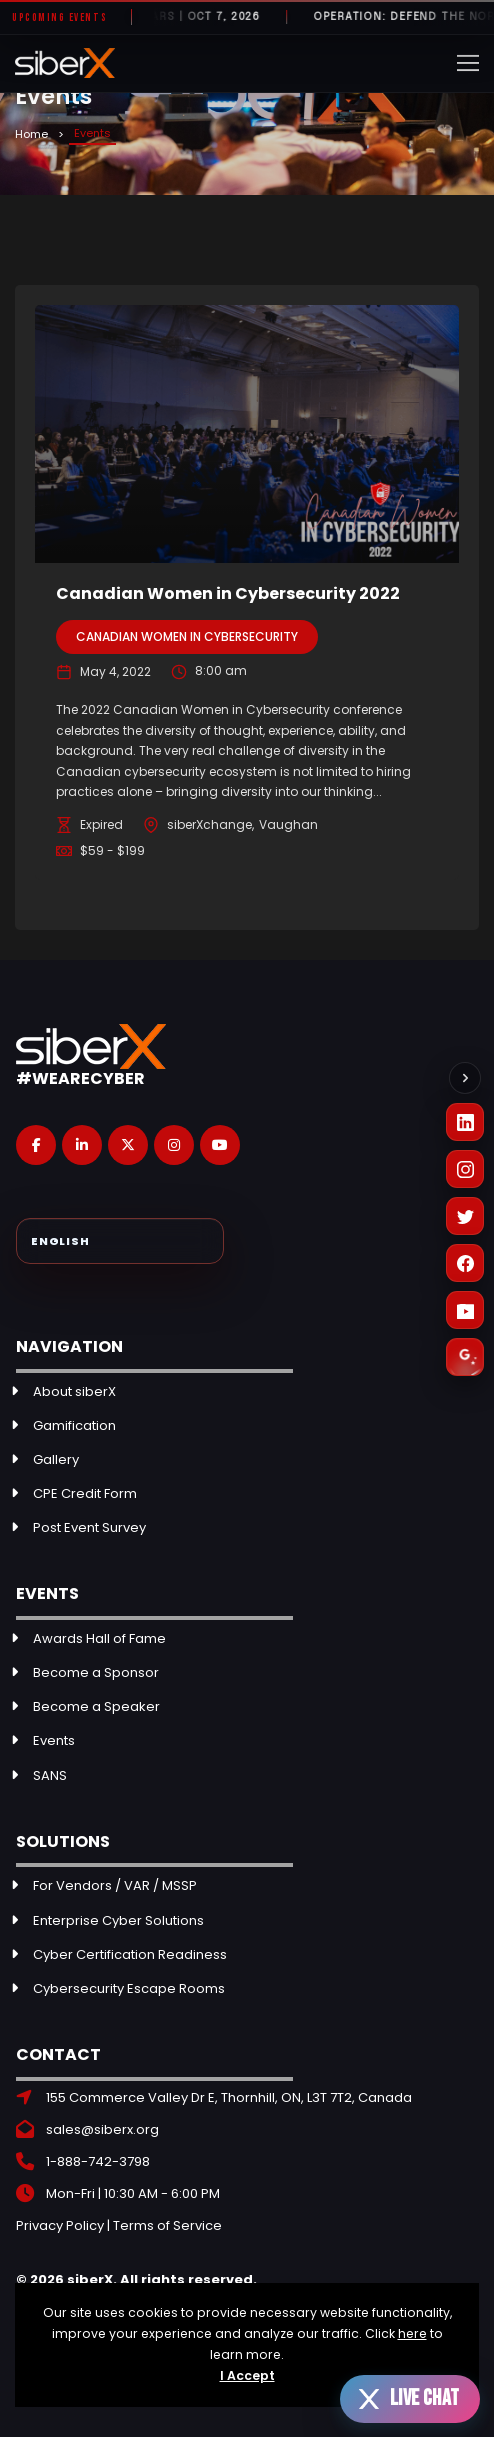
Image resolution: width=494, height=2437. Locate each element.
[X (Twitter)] (465, 1216)
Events (54, 1740)
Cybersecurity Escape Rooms (129, 1988)
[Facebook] (465, 1263)
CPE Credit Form (85, 1493)
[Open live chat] (410, 2399)
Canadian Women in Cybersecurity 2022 (228, 593)
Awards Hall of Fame (99, 1638)
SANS (50, 1775)
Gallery (56, 1459)
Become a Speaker (96, 1706)
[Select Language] (120, 1241)
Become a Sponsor (96, 1672)
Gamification (74, 1425)
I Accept (247, 2375)
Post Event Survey (89, 1527)
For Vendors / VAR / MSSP (115, 1885)
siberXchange (209, 824)
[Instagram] (465, 1169)
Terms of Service (167, 2225)
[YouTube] (465, 1310)
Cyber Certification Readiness (130, 1954)
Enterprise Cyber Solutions (118, 1920)
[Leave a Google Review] (465, 1357)
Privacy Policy (60, 2225)
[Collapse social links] (465, 1078)
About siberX (74, 1391)
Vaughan (288, 824)
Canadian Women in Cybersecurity (187, 636)
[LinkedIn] (465, 1122)
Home (31, 134)
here (412, 2333)
